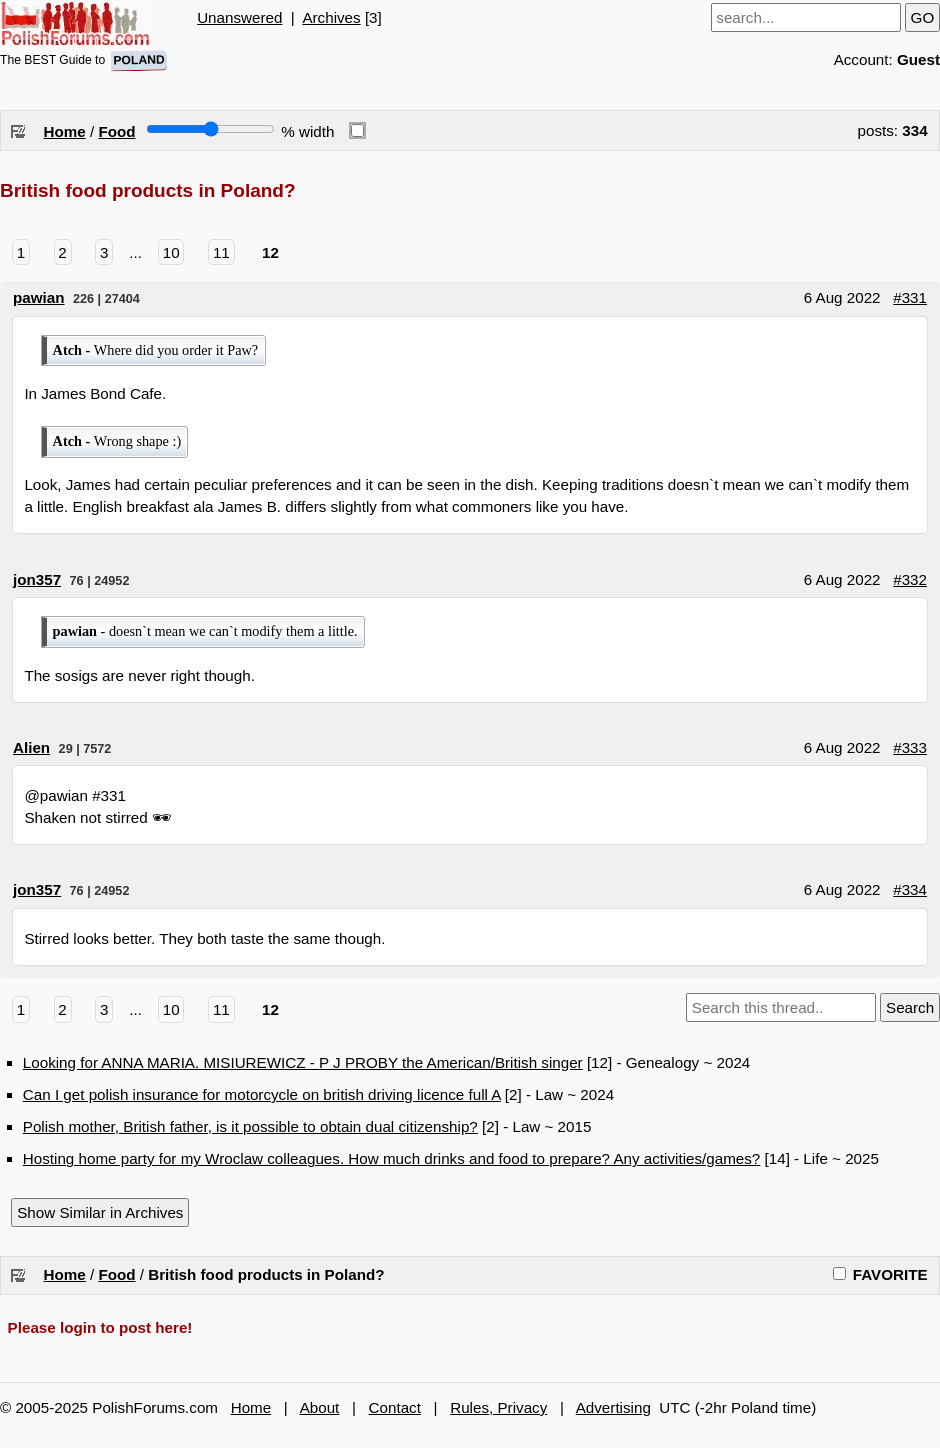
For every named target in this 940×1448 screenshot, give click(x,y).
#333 (910, 747)
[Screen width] (210, 129)
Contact (395, 1407)
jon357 (37, 579)
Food (116, 131)
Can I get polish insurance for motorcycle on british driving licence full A (262, 1094)
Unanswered (239, 17)
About (320, 1407)
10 (171, 252)
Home (65, 131)
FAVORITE (880, 1274)
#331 (910, 297)
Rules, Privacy (498, 1407)
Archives (331, 17)
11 (221, 252)
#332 (910, 579)
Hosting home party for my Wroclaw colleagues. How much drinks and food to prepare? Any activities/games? (392, 1158)
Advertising (613, 1407)
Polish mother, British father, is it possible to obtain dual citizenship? (250, 1126)
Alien (31, 747)
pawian (38, 297)
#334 (910, 889)
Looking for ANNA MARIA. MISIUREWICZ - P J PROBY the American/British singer (303, 1062)
